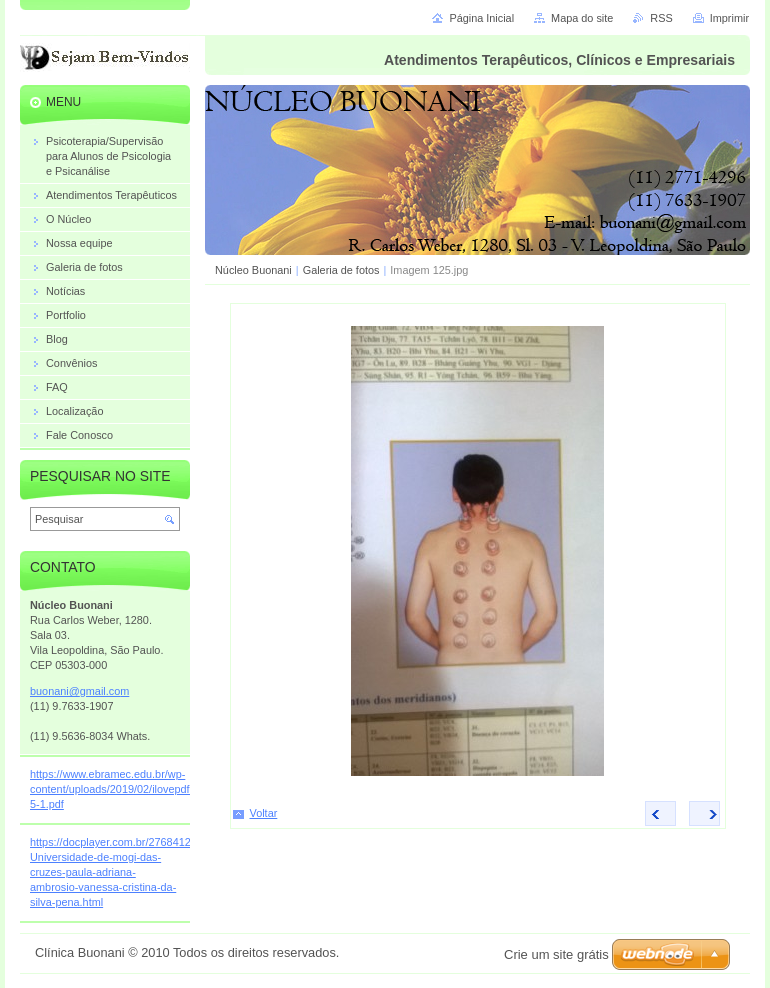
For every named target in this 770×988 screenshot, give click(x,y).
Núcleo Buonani (253, 270)
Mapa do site (582, 18)
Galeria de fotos (341, 270)
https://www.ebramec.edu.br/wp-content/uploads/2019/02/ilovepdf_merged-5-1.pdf (133, 789)
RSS (661, 18)
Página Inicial (481, 18)
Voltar (264, 813)
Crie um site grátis (556, 954)
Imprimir (729, 18)
